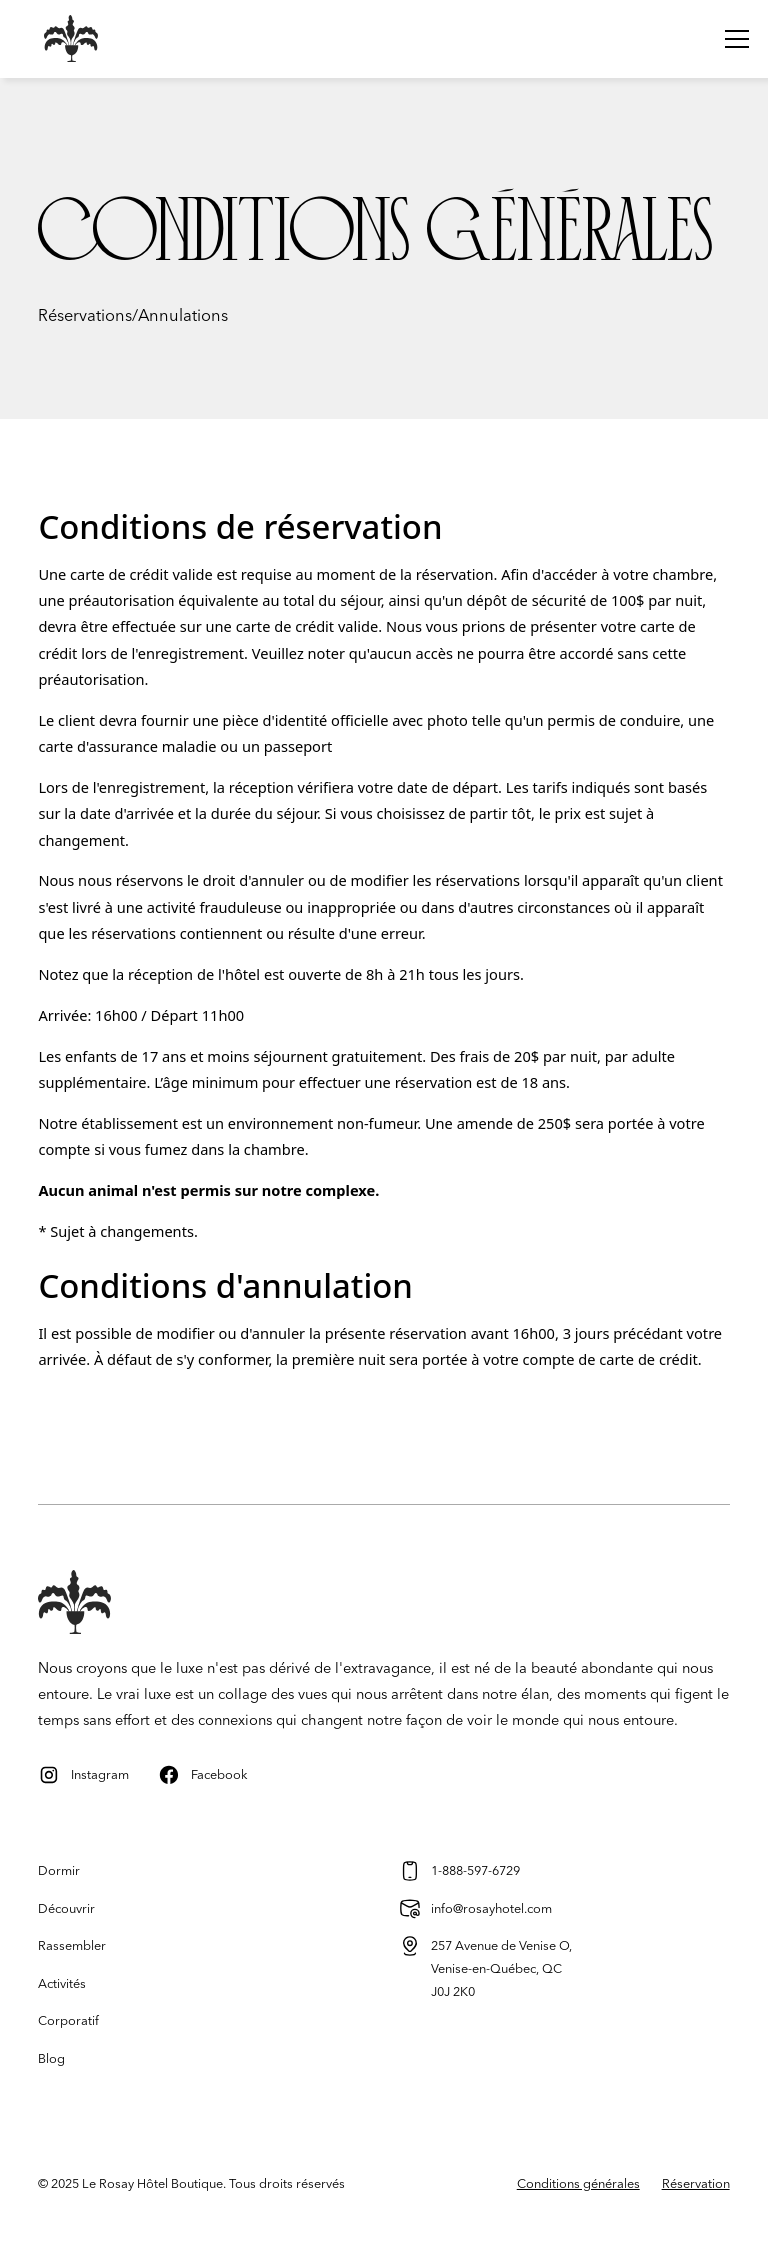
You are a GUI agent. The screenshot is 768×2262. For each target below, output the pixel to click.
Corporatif (68, 2021)
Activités (62, 1984)
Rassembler (72, 1946)
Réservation (696, 2184)
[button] (733, 39)
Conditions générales (578, 2184)
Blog (51, 2059)
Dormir (59, 1871)
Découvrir (66, 1909)
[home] (56, 38)
